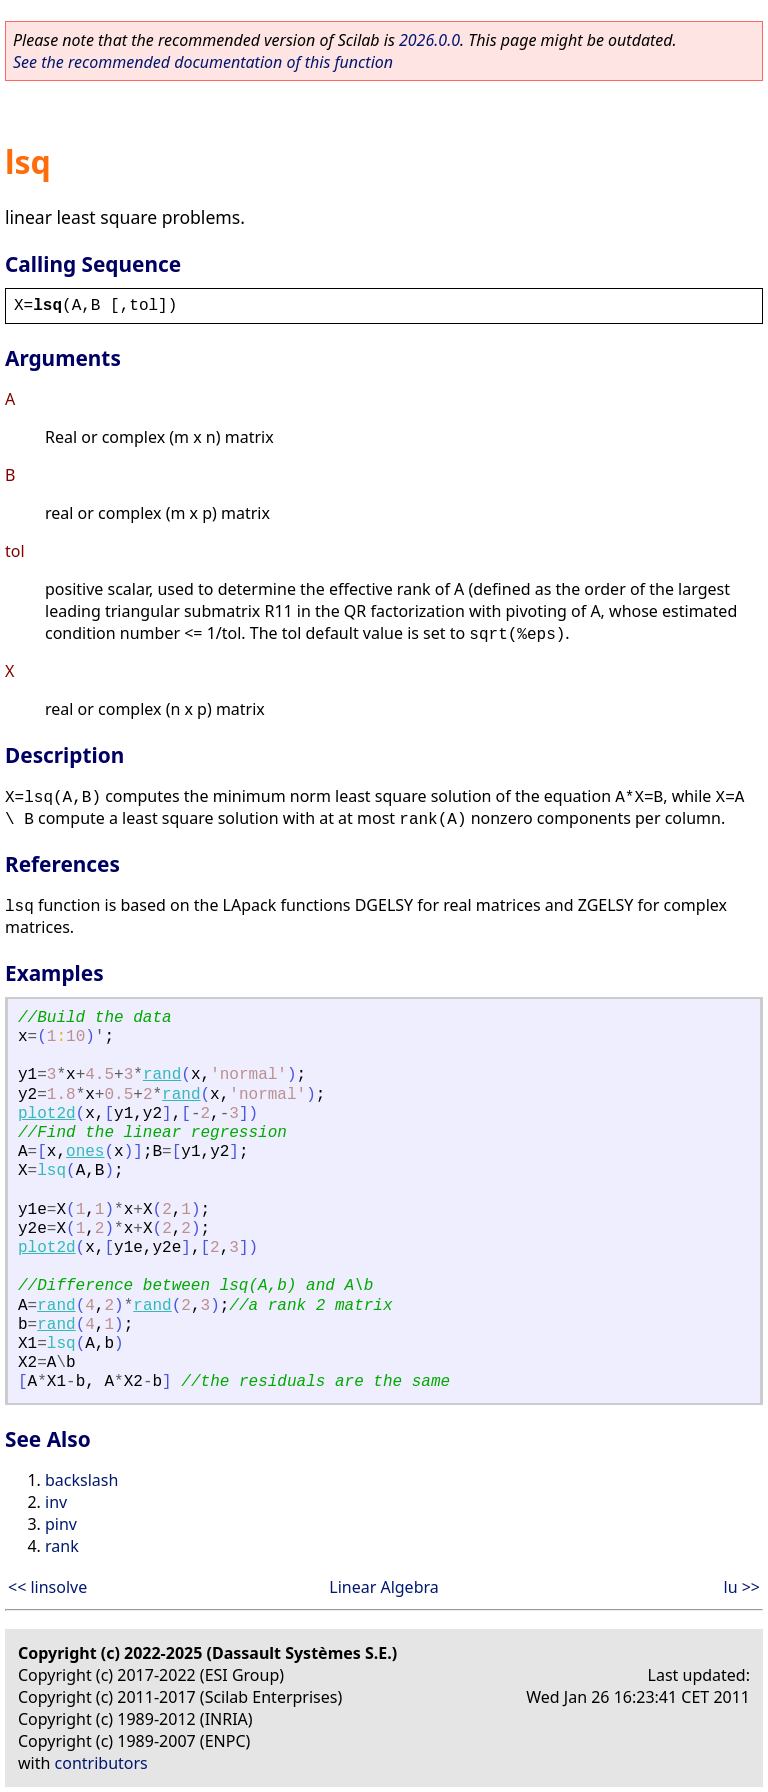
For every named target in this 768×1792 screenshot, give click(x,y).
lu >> (742, 1587)
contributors (101, 1763)
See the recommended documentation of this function (203, 62)
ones (85, 1152)
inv (56, 1502)
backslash (81, 1480)
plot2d (47, 1114)
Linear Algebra (384, 1587)
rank (62, 1546)
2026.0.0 (429, 40)
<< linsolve (47, 1587)
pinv (61, 1524)
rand (162, 1075)
